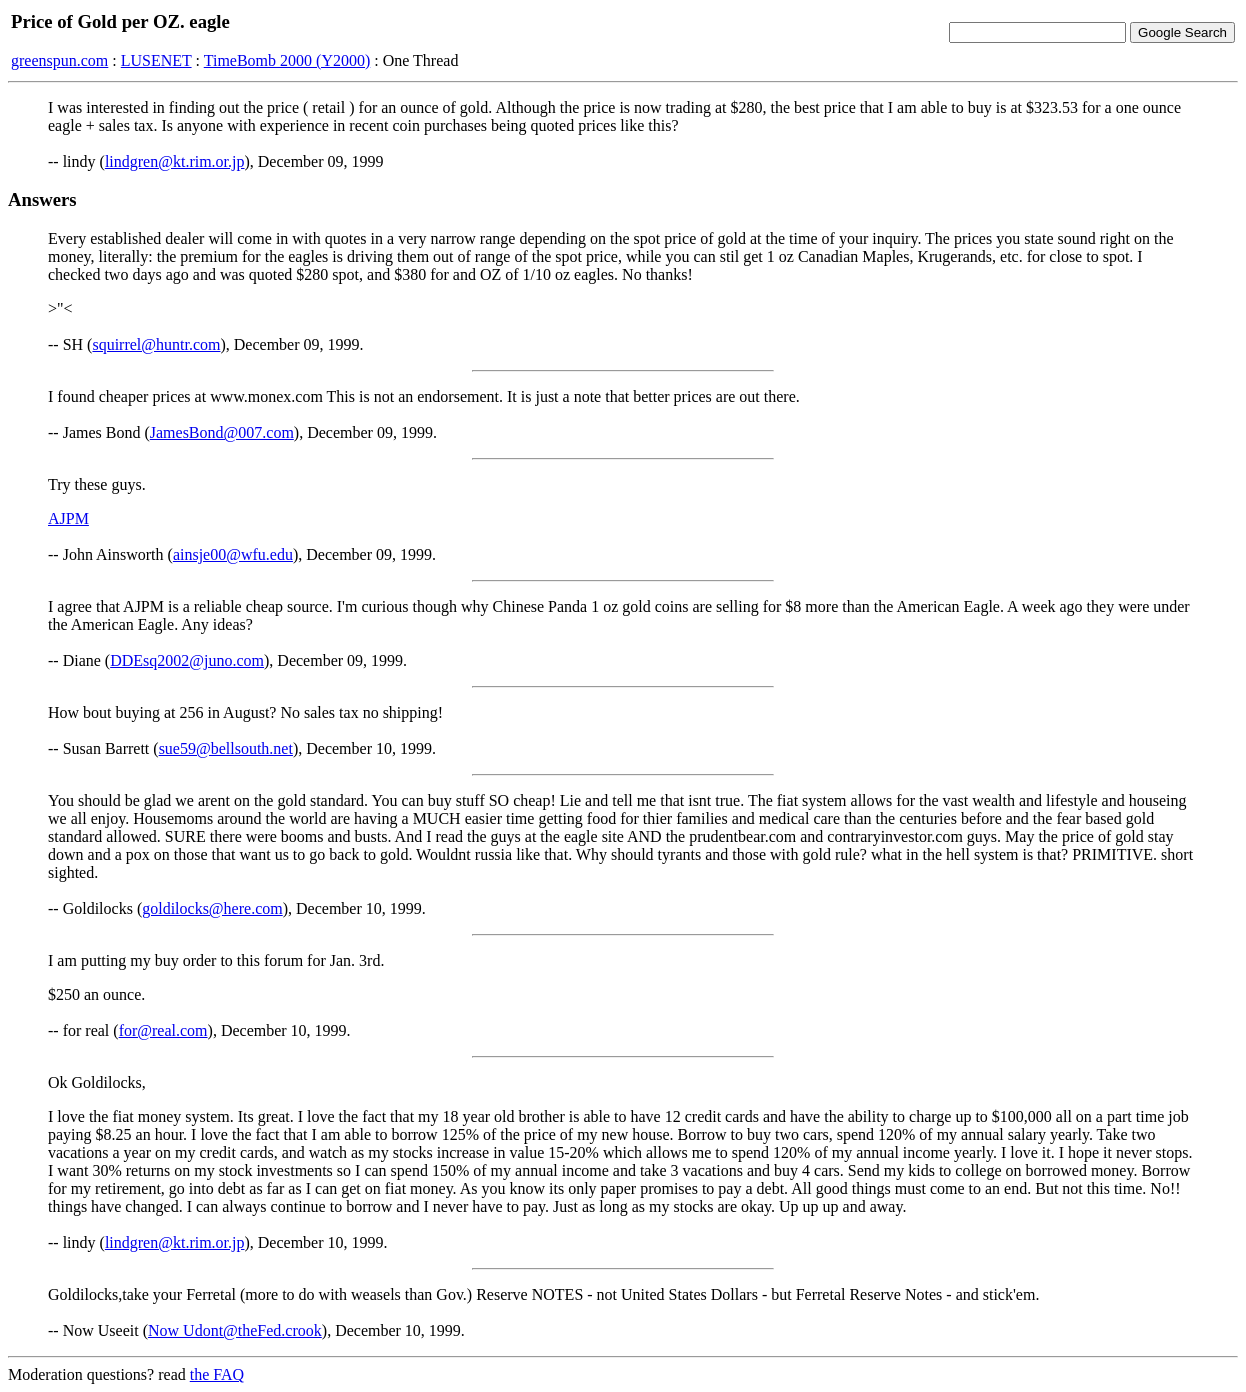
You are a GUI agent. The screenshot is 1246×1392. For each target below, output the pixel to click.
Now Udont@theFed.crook (235, 1330)
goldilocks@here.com (212, 908)
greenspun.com (59, 60)
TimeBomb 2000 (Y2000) (287, 60)
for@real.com (163, 1030)
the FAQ (217, 1374)
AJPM (68, 518)
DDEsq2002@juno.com (187, 660)
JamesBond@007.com (222, 432)
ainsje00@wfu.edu (233, 554)
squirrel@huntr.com (156, 344)
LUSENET (156, 60)
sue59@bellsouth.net (226, 748)
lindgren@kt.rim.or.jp (175, 161)
